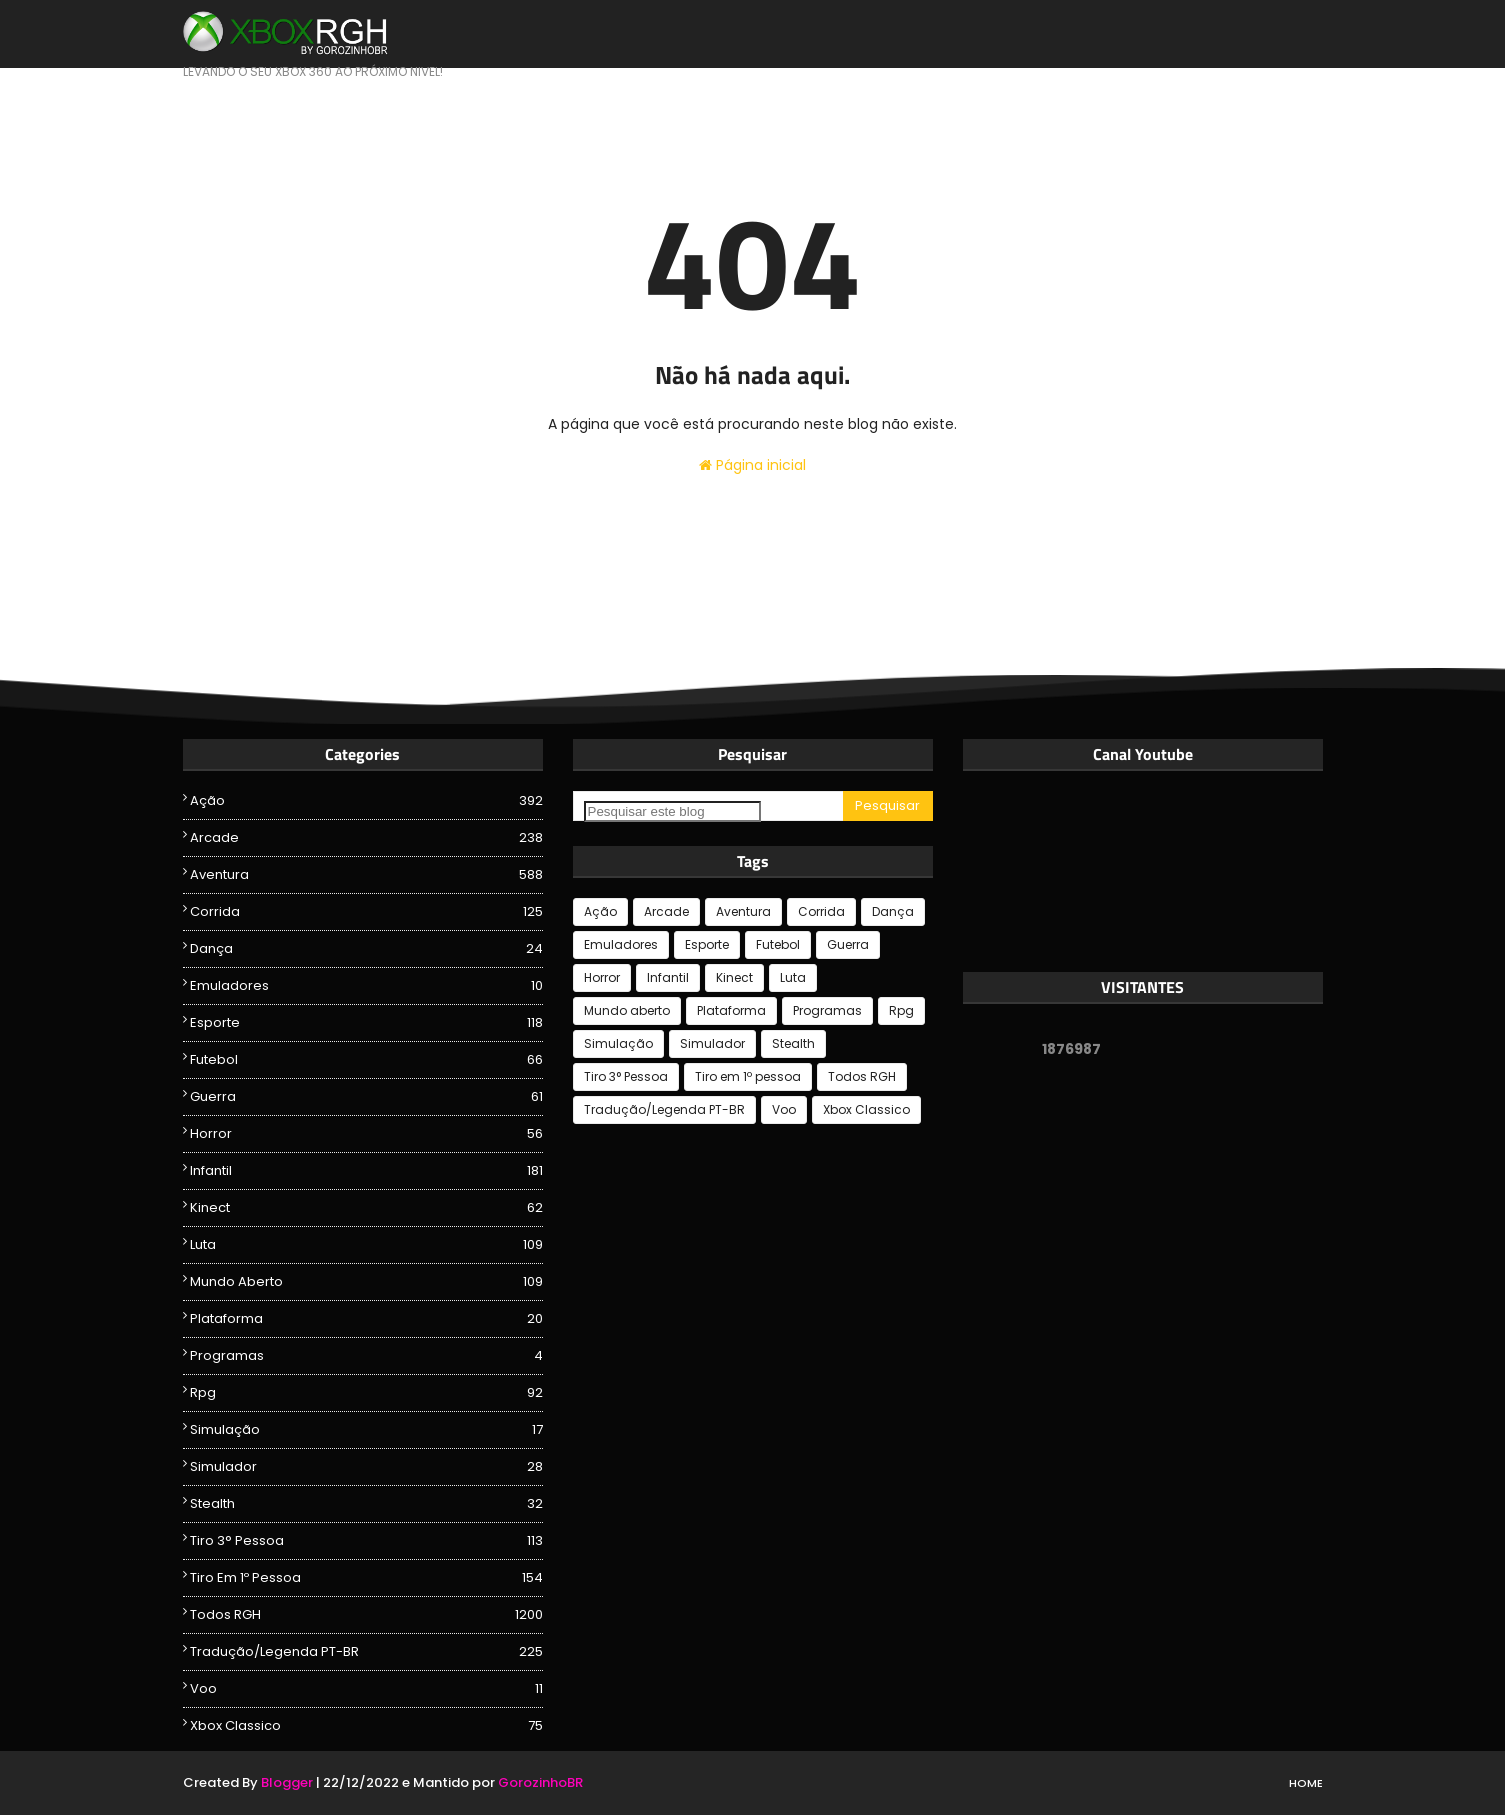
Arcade (366, 838)
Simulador (366, 1467)
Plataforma (366, 1319)
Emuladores (366, 986)
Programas (366, 1356)
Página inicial (752, 465)
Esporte (366, 1023)
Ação (366, 801)
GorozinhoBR (540, 1782)
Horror (366, 1134)
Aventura (366, 875)
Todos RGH (366, 1615)
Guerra (366, 1097)
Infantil (366, 1171)
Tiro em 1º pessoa (366, 1578)
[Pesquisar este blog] (672, 811)
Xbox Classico (366, 1726)
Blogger (287, 1782)
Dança (366, 949)
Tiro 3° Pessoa (366, 1541)
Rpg (366, 1393)
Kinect (366, 1208)
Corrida (366, 912)
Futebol (366, 1060)
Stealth (366, 1504)
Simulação (366, 1430)
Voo (366, 1689)
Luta (366, 1245)
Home (1306, 1783)
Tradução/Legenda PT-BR (366, 1652)
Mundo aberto (366, 1282)
